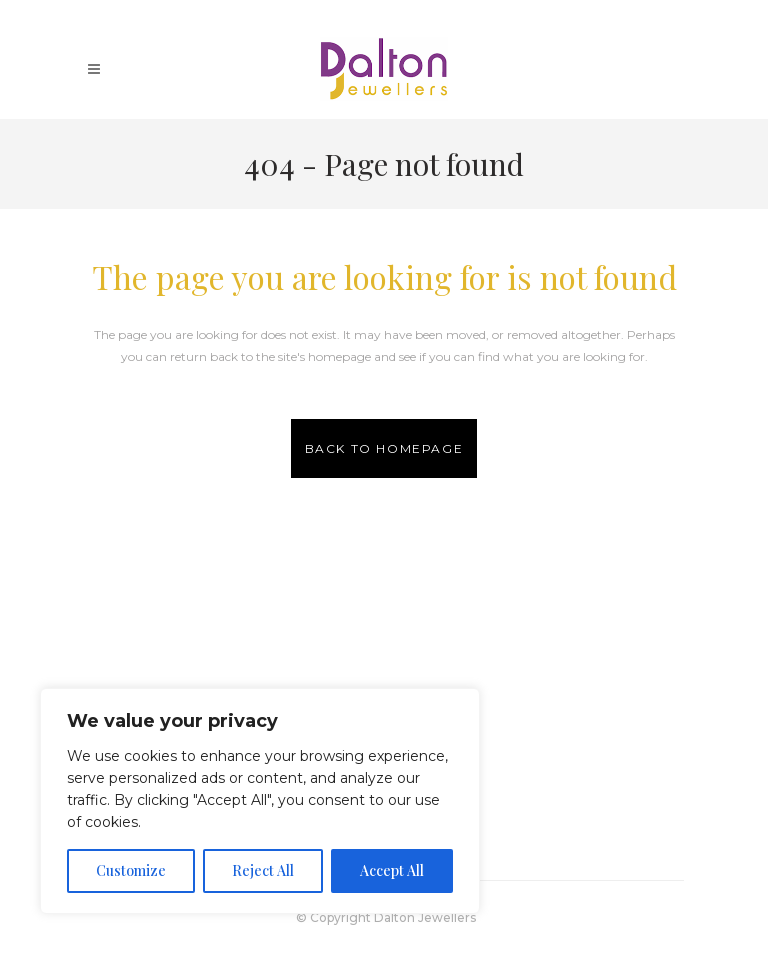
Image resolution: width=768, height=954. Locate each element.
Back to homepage (384, 448)
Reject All (263, 870)
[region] (260, 801)
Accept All (392, 870)
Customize (131, 870)
